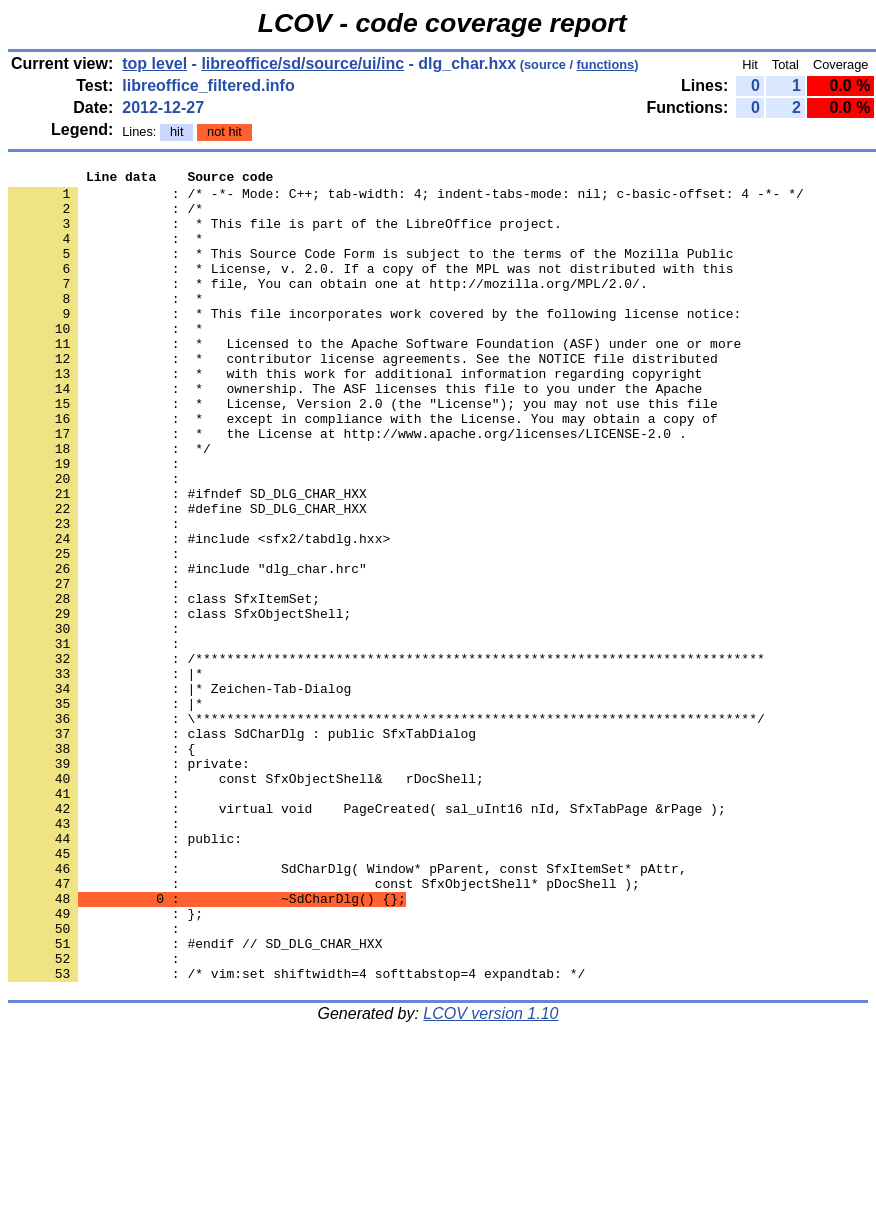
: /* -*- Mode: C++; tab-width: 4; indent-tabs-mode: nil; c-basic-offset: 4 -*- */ (406, 199)
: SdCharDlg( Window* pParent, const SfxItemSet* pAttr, (347, 1009)
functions (606, 64)
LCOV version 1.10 (490, 1175)
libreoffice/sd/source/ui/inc (302, 63)
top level (154, 63)
